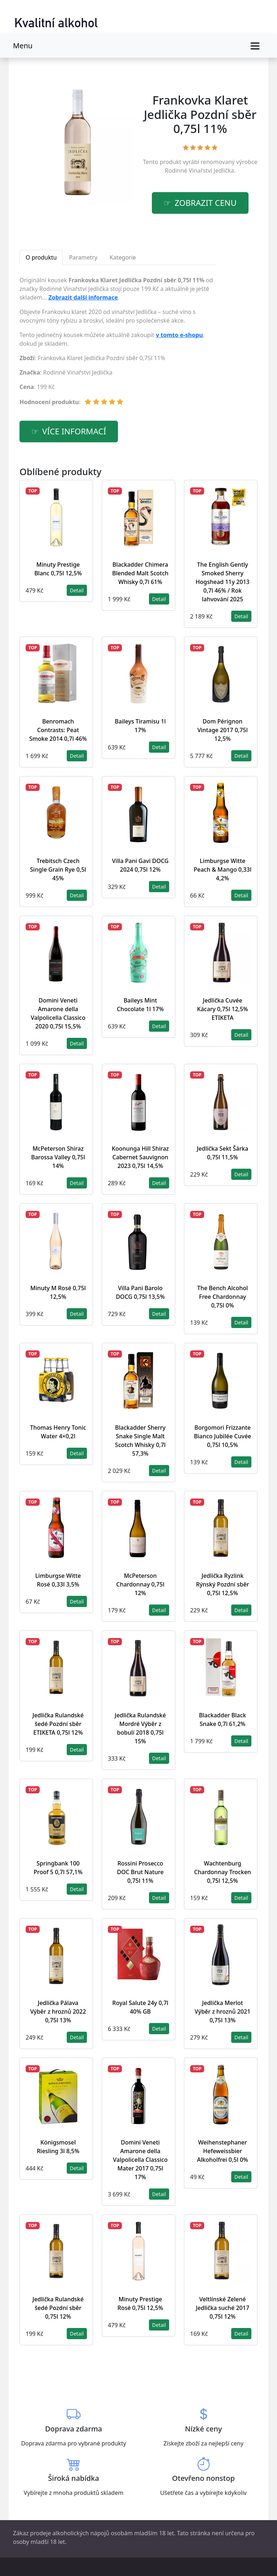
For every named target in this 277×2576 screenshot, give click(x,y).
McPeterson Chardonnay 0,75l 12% (140, 1584)
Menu (22, 45)
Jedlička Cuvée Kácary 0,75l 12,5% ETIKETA (222, 1009)
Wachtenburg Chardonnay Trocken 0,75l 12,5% (222, 1872)
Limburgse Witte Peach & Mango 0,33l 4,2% (222, 869)
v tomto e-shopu (179, 335)
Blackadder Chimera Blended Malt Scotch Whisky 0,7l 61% (140, 573)
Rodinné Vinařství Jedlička (199, 170)
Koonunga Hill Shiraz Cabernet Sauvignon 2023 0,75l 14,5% (140, 1157)
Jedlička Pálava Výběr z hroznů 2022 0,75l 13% (58, 2011)
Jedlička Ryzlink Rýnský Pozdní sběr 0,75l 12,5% (222, 1584)
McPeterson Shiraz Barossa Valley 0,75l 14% (58, 1157)
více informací (74, 431)
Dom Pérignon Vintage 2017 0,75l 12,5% (222, 730)
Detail (77, 590)
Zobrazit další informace (83, 297)
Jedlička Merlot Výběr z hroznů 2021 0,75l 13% (223, 2011)
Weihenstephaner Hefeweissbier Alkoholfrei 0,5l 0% (222, 2151)
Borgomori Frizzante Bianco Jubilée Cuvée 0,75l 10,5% (222, 1436)
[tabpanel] (117, 344)
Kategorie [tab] (123, 257)
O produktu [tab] (41, 257)
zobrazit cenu (206, 202)
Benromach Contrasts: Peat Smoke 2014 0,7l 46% (58, 730)
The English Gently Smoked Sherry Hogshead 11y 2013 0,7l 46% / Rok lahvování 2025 (222, 582)
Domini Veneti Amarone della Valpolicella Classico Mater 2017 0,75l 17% (140, 2159)
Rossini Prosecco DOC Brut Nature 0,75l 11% (140, 1872)
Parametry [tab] (83, 257)
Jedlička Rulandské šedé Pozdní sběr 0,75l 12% (58, 2307)
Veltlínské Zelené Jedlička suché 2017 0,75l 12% (222, 2307)
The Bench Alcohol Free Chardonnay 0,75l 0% (222, 1296)
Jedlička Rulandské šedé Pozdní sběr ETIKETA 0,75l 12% (58, 1723)
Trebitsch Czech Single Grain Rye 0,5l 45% (58, 869)
